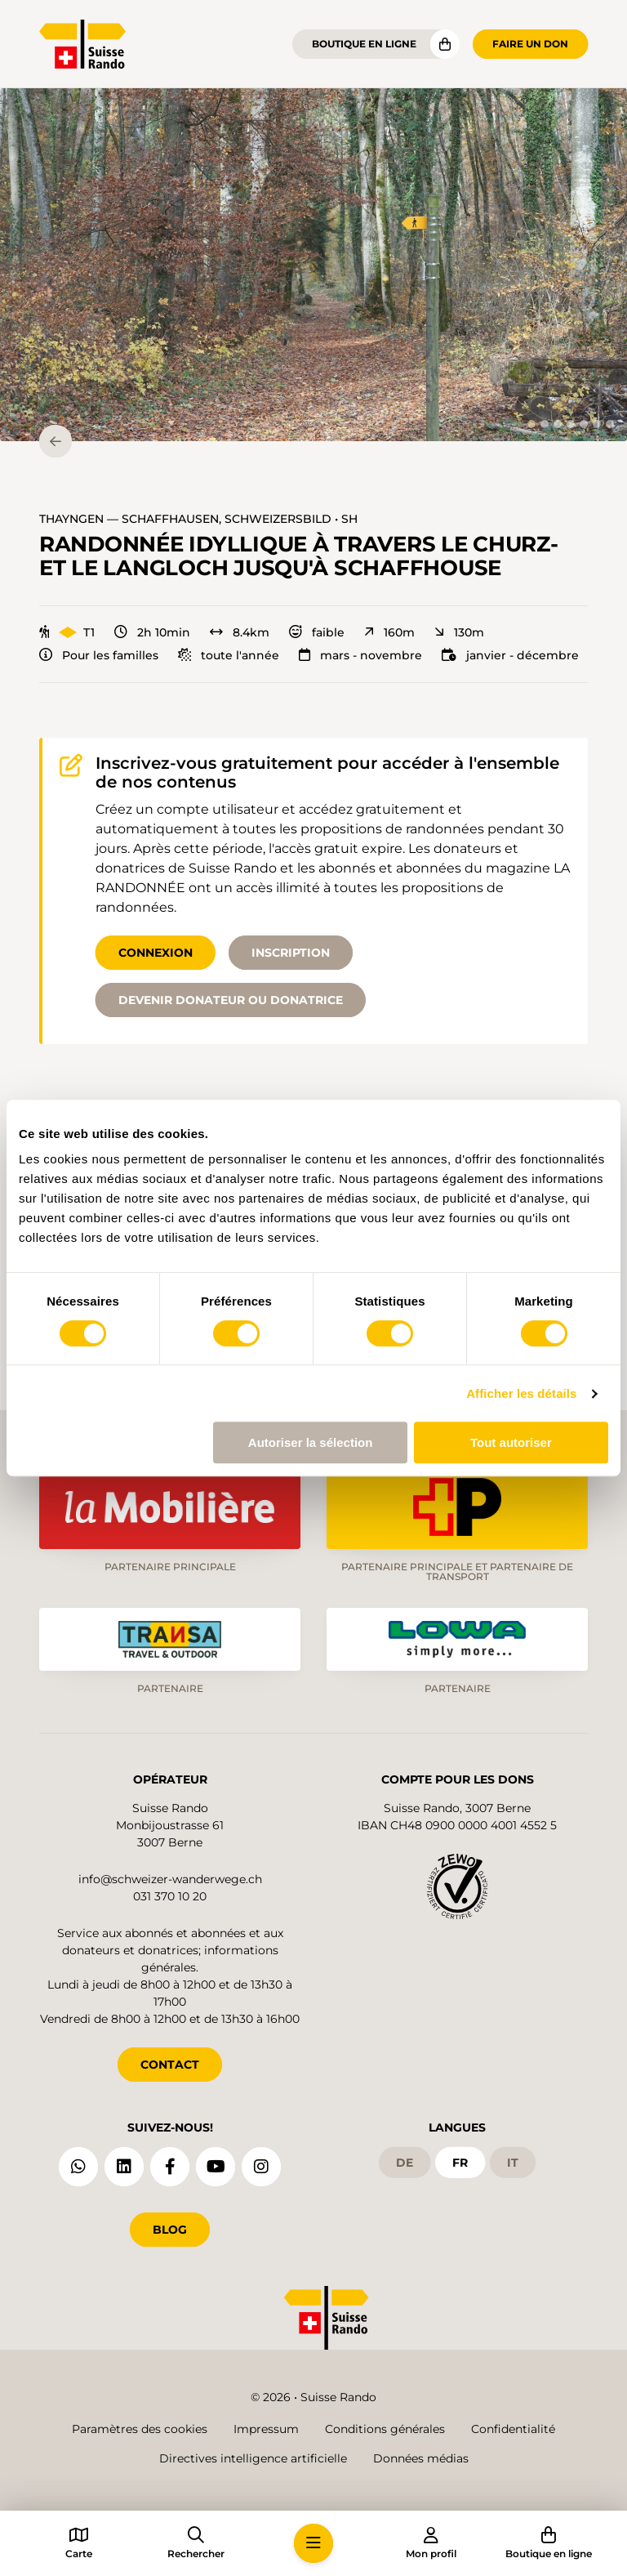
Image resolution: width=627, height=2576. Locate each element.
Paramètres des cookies (139, 2429)
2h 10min (152, 632)
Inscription (290, 952)
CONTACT (169, 2063)
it (512, 2161)
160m (389, 632)
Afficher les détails (521, 1393)
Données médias (421, 2458)
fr (460, 2161)
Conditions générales (385, 2429)
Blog (170, 2228)
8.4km (239, 632)
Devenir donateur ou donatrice (230, 1000)
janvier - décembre (510, 655)
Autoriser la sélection (310, 1442)
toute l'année (228, 655)
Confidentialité (513, 2429)
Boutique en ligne (364, 44)
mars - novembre (360, 655)
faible (317, 632)
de (404, 2161)
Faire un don (530, 44)
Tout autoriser (511, 1442)
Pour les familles (98, 655)
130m (459, 632)
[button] (313, 264)
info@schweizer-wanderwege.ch (170, 1877)
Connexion (155, 952)
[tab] (531, 424)
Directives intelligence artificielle (253, 2458)
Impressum (266, 2429)
